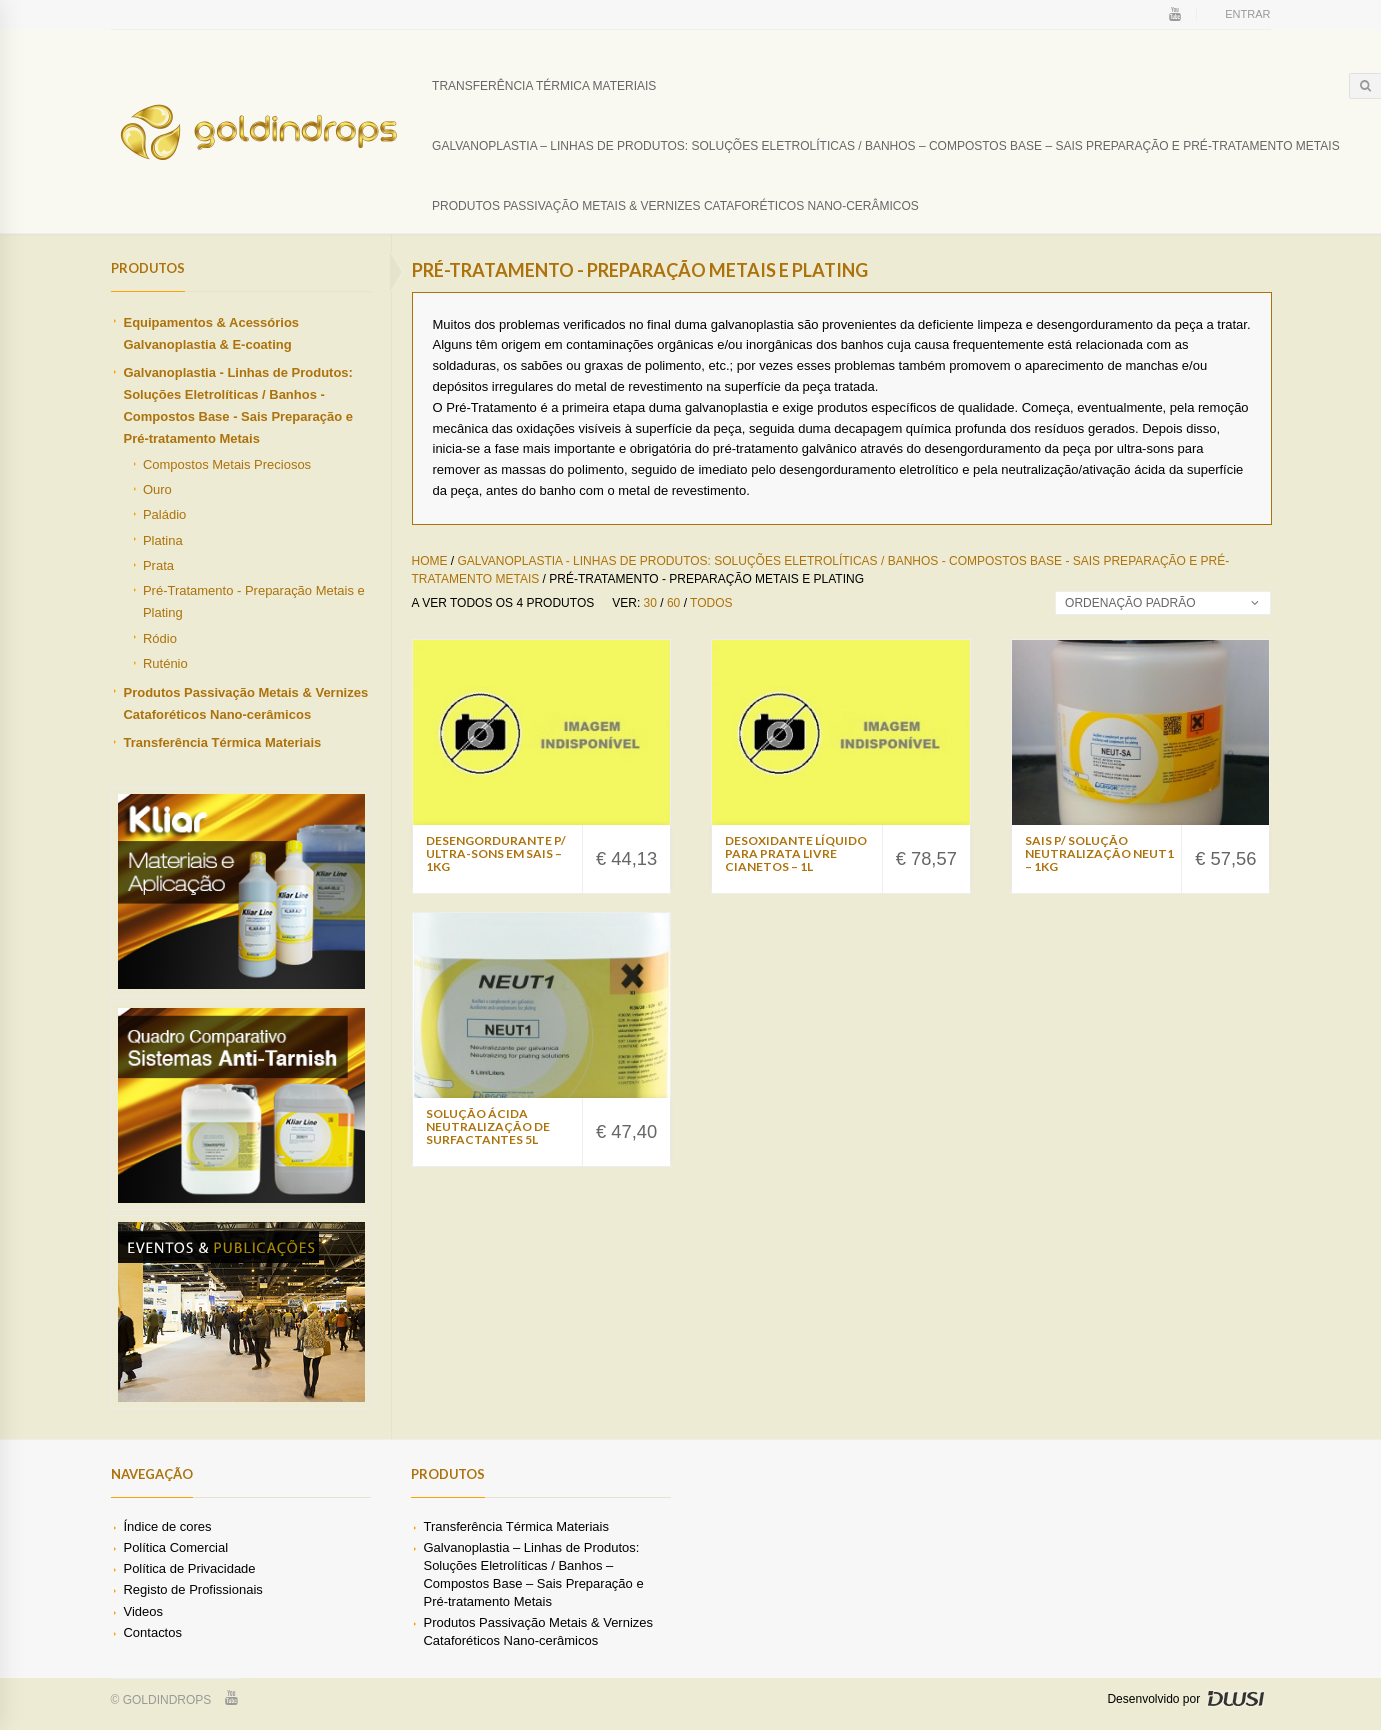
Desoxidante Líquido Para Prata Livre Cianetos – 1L (796, 853)
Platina (163, 540)
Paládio (164, 514)
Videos (142, 1611)
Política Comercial (175, 1547)
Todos (711, 603)
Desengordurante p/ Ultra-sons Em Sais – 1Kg (496, 853)
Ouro (157, 489)
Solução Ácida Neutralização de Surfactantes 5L (488, 1126)
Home (430, 561)
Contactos (152, 1632)
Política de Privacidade (189, 1568)
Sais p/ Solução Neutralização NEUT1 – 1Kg (1099, 853)
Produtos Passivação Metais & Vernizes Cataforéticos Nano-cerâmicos (675, 206)
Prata (158, 565)
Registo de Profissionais (192, 1589)
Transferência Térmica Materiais (544, 86)
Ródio (160, 638)
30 (650, 603)
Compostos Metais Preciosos (227, 464)
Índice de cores (167, 1526)
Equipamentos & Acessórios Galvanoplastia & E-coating (211, 333)
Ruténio (165, 663)
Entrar (1247, 14)
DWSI (1236, 1698)
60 (673, 603)
